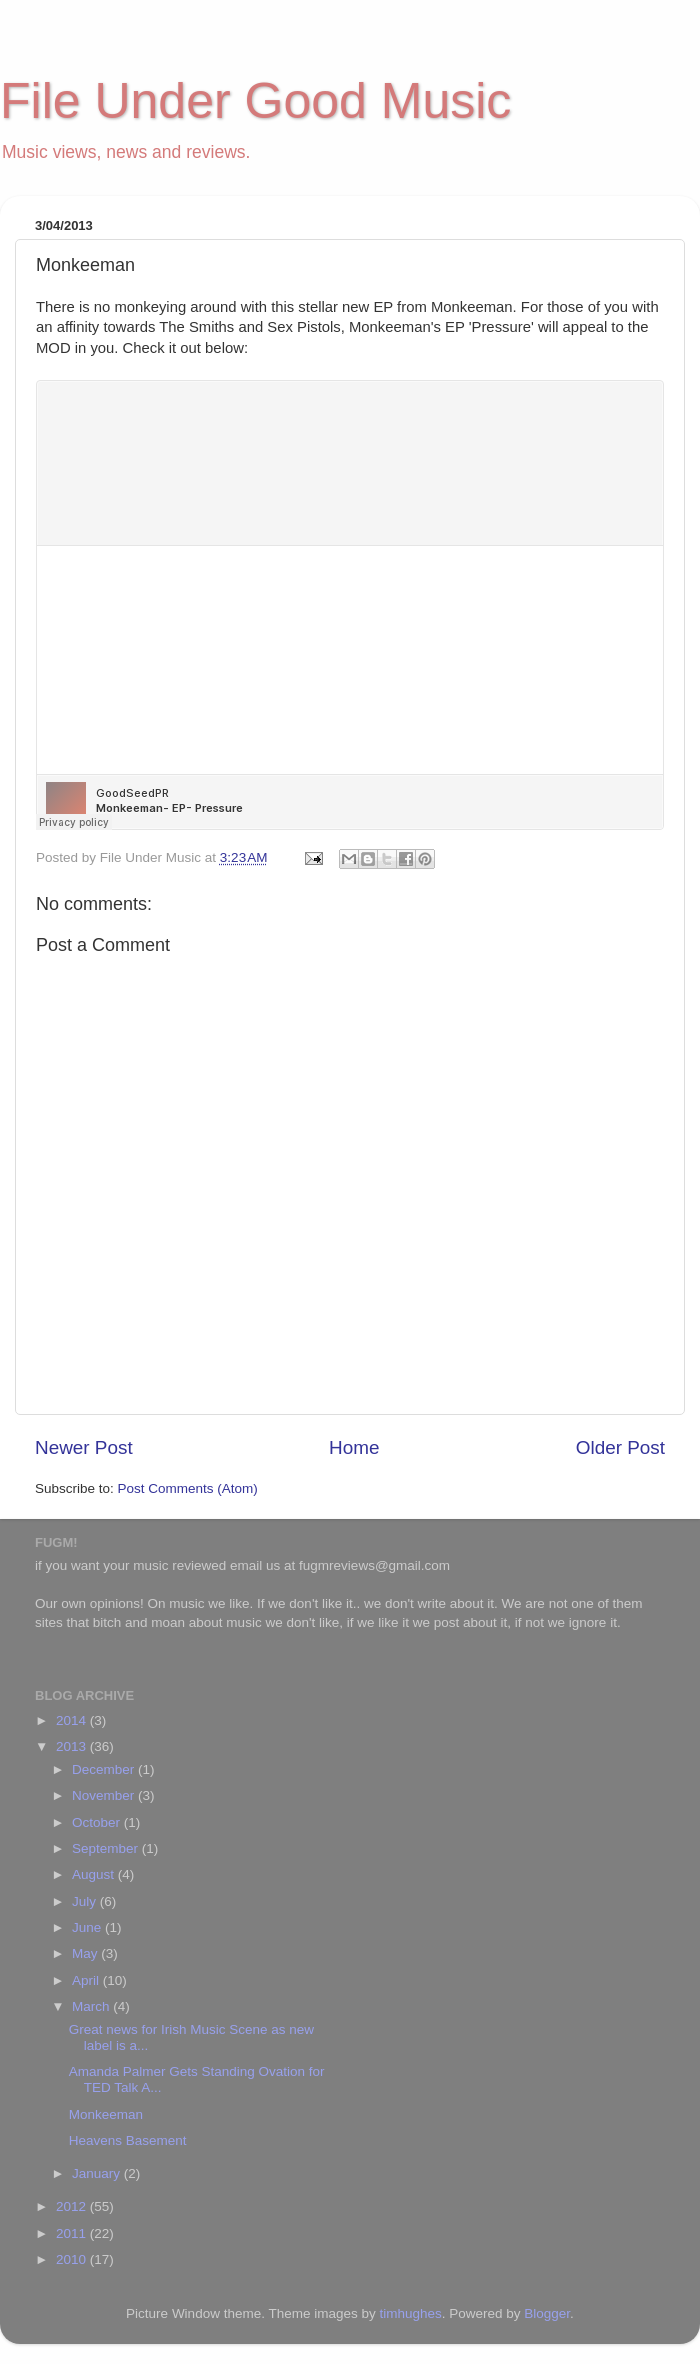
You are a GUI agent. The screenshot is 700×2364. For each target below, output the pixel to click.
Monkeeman (106, 2114)
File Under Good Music (255, 101)
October (98, 1822)
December (105, 1769)
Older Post (620, 1447)
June (88, 1927)
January (98, 2173)
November (105, 1795)
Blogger (547, 2313)
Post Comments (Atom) (188, 1488)
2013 (73, 1746)
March (92, 2006)
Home (354, 1447)
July (86, 1901)
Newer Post (84, 1447)
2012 (73, 2206)
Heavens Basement (128, 2140)
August (95, 1874)
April (87, 1980)
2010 (73, 2259)
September (107, 1848)
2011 (73, 2233)
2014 (73, 1720)
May (86, 1953)
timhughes (410, 2313)
